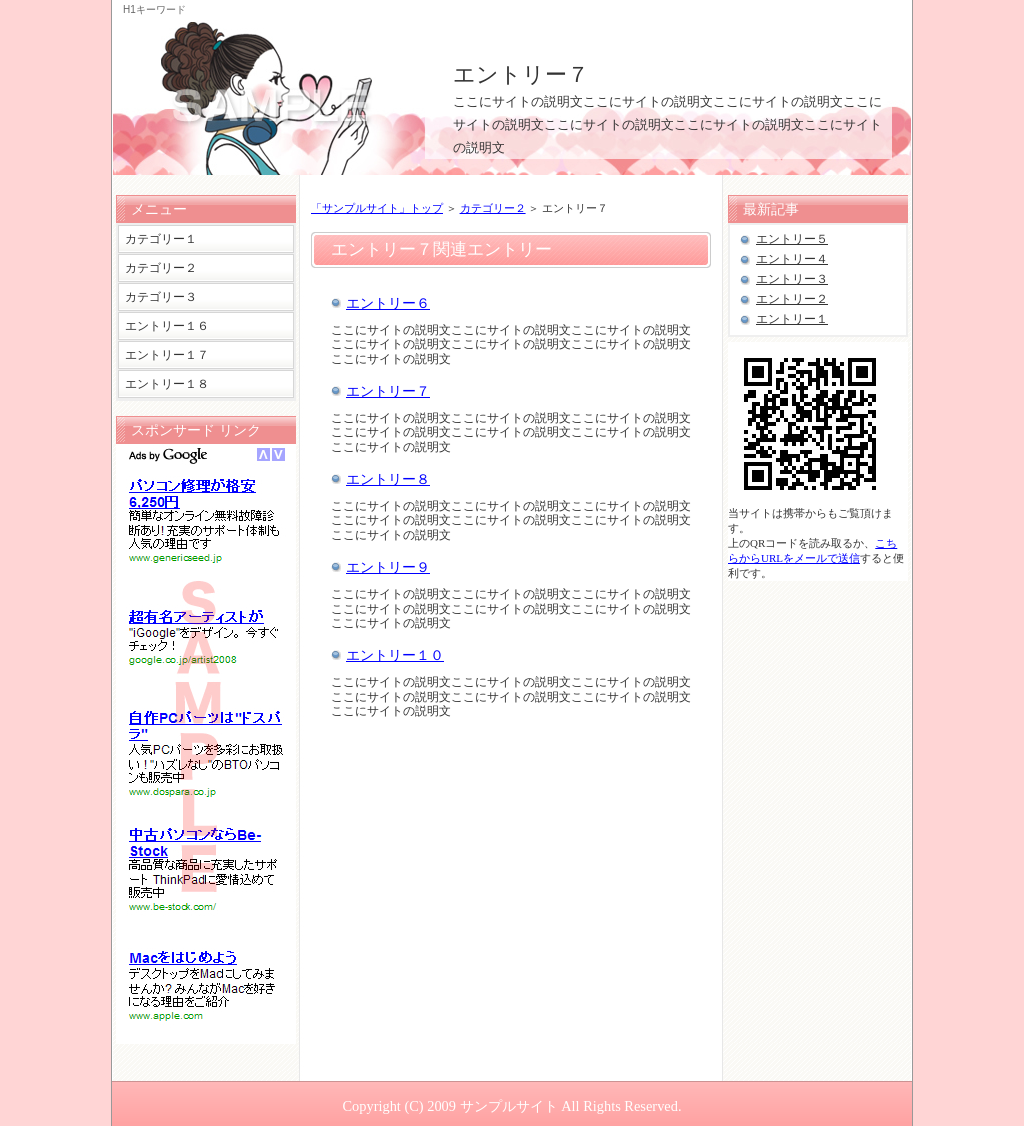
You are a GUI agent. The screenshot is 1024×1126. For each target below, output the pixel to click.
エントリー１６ (167, 326)
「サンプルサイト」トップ (377, 208)
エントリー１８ (167, 384)
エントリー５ (792, 239)
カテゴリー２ (493, 208)
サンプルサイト (509, 1106)
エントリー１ (792, 319)
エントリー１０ (395, 655)
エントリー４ (792, 259)
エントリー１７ (167, 355)
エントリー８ (388, 479)
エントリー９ (388, 567)
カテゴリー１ (161, 239)
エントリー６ (388, 303)
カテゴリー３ (161, 297)
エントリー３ (792, 279)
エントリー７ (521, 74)
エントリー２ (792, 299)
